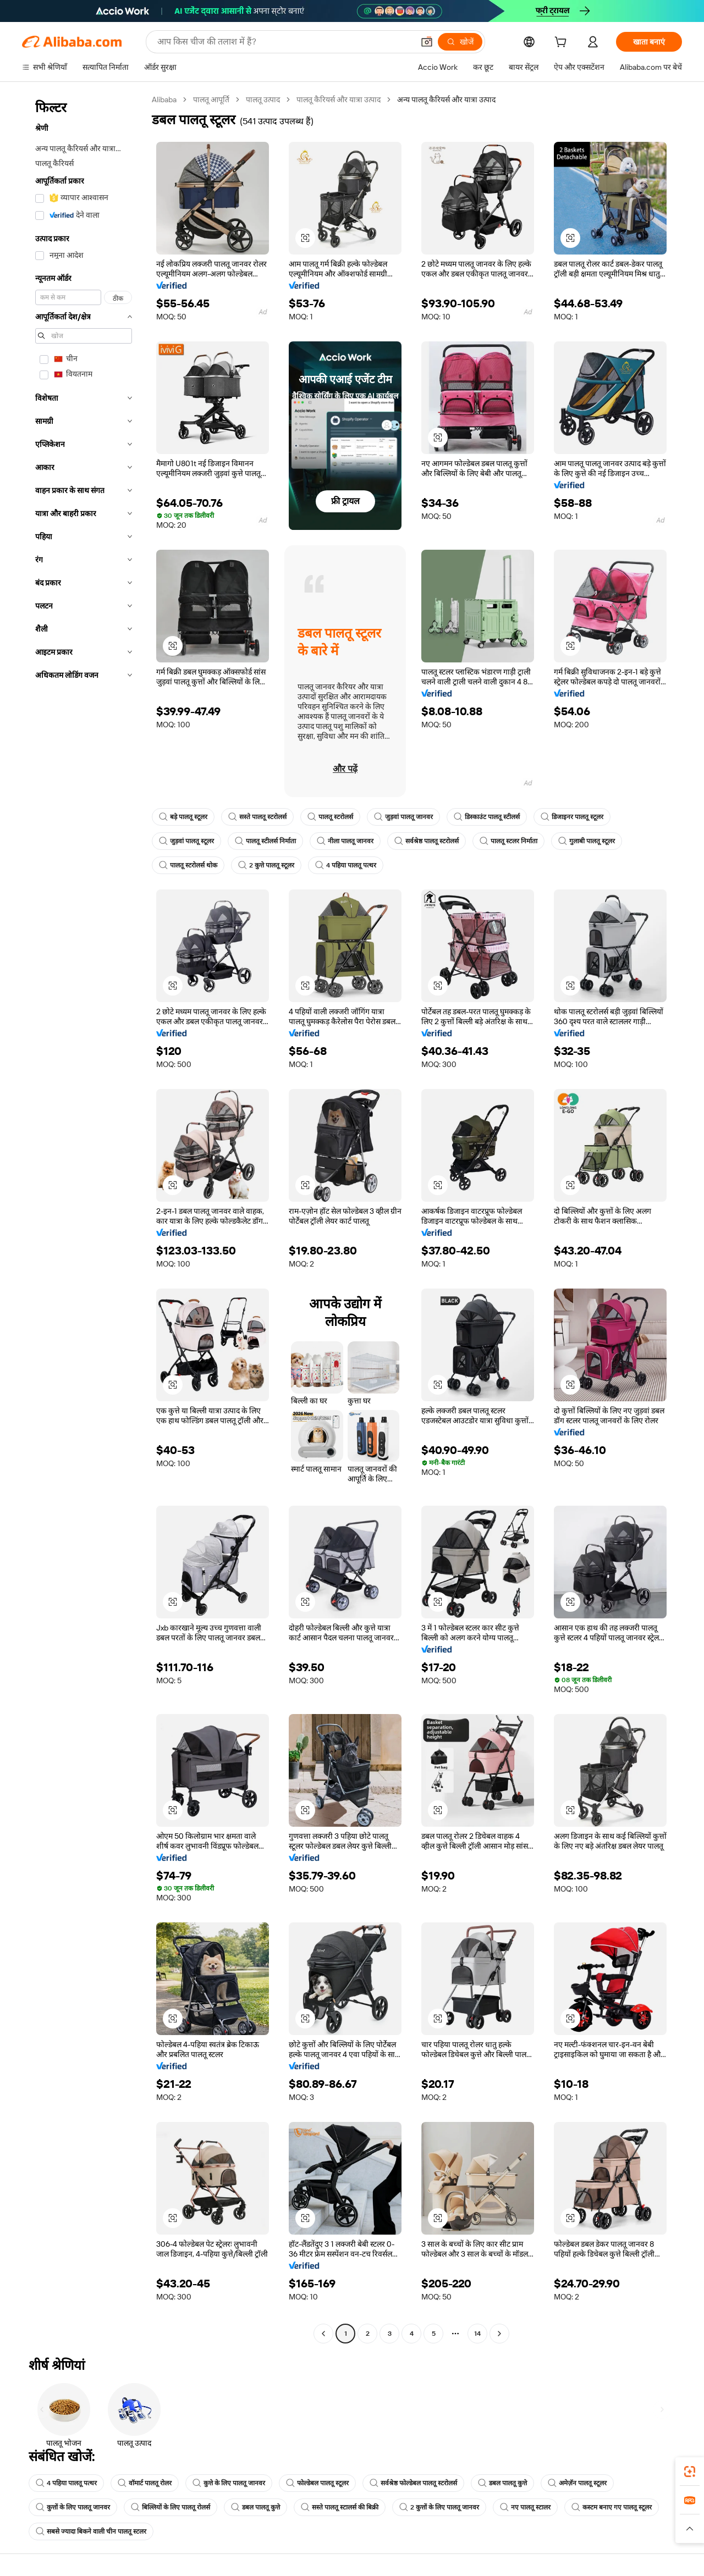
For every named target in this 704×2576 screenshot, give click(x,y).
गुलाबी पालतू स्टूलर (586, 841)
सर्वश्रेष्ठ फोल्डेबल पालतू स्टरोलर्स (413, 2483)
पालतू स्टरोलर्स (330, 816)
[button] (426, 41)
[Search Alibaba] (284, 42)
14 (477, 2333)
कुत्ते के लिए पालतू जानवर (229, 2483)
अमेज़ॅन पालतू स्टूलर (577, 2483)
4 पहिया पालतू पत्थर (345, 865)
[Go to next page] (499, 2333)
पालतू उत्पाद (263, 99)
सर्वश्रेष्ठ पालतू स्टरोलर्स (426, 841)
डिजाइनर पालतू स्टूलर (572, 816)
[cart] (562, 43)
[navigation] (84, 1218)
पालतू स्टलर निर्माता (508, 841)
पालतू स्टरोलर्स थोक (188, 865)
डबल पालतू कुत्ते (502, 2483)
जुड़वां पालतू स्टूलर (186, 841)
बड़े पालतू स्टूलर (183, 816)
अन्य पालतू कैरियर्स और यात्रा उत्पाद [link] (446, 99)
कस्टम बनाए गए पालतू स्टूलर (611, 2507)
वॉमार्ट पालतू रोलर (145, 2483)
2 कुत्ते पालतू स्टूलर (266, 865)
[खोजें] (460, 42)
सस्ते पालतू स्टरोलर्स (257, 816)
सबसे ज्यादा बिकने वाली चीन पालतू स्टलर (91, 2531)
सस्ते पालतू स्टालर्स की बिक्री (339, 2507)
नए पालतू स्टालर (525, 2507)
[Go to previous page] (323, 2333)
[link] (689, 2471)
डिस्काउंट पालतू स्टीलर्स (487, 816)
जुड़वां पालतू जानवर (403, 816)
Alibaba (164, 99)
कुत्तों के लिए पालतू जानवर (73, 2507)
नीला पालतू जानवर (345, 841)
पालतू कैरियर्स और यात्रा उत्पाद (338, 99)
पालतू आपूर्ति (211, 99)
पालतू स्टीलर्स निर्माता (265, 841)
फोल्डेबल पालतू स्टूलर (317, 2483)
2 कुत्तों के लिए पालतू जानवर (439, 2507)
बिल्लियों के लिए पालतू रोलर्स (170, 2507)
